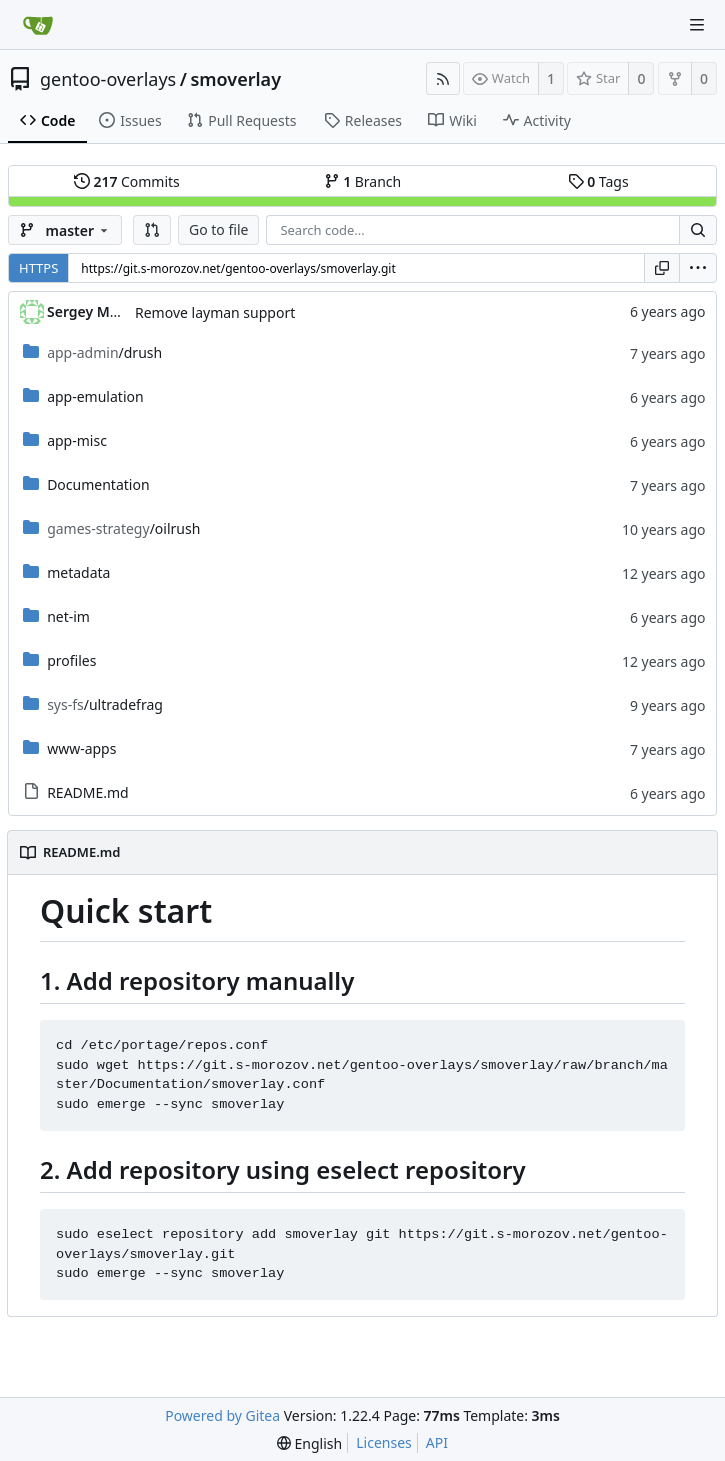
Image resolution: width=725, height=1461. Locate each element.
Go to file (218, 229)
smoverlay (235, 79)
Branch (363, 181)
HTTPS (38, 268)
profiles (71, 660)
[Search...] (698, 230)
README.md (88, 792)
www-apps (81, 748)
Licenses (384, 1442)
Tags (598, 181)
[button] (152, 230)
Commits (127, 181)
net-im (68, 616)
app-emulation (95, 396)
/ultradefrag (105, 704)
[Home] (38, 25)
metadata (78, 572)
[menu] (698, 268)
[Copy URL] (662, 268)
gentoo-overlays (108, 79)
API (437, 1442)
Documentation (98, 484)
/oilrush (123, 528)
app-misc (77, 440)
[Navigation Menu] (697, 25)
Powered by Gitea (222, 1415)
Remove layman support (215, 312)
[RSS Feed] (443, 78)
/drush (104, 352)
